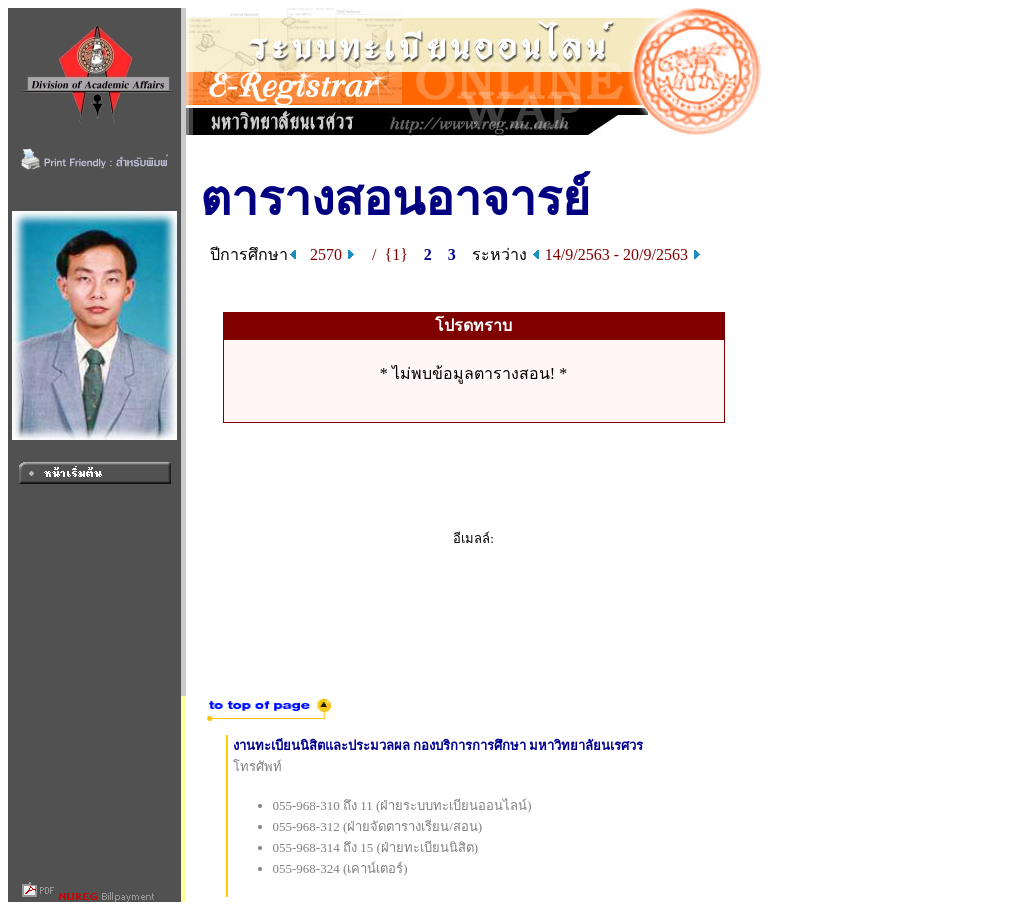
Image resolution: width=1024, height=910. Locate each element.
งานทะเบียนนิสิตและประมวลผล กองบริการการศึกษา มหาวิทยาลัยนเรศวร (438, 745)
